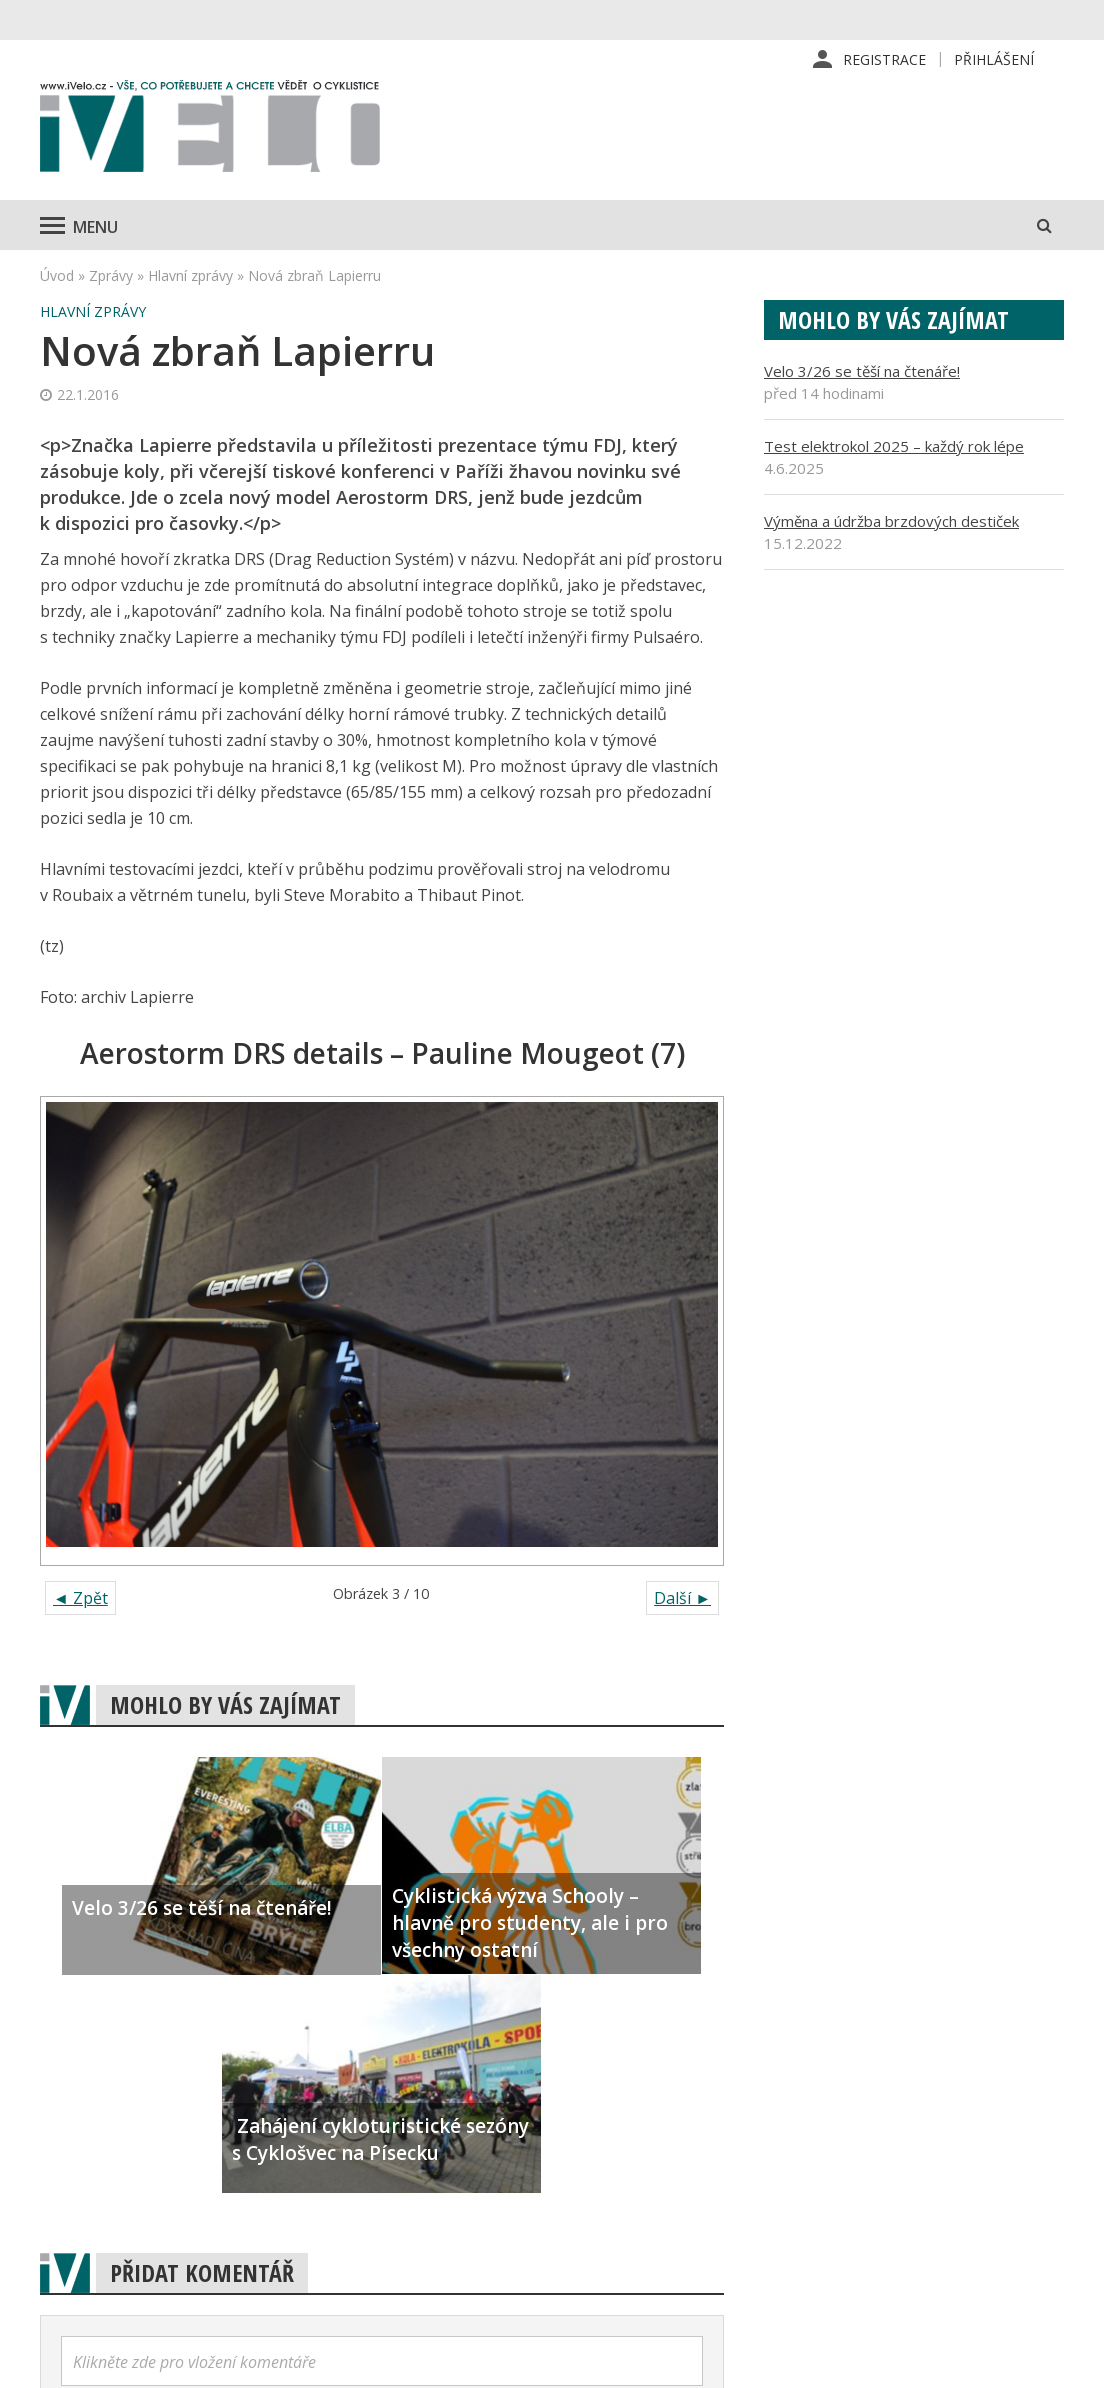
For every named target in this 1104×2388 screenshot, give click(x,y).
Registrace (884, 59)
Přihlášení (994, 59)
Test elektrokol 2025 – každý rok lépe (894, 446)
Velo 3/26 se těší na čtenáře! (862, 371)
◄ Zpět (80, 1598)
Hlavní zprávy (190, 275)
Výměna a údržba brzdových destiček (891, 521)
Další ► (682, 1598)
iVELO (210, 131)
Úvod (57, 275)
